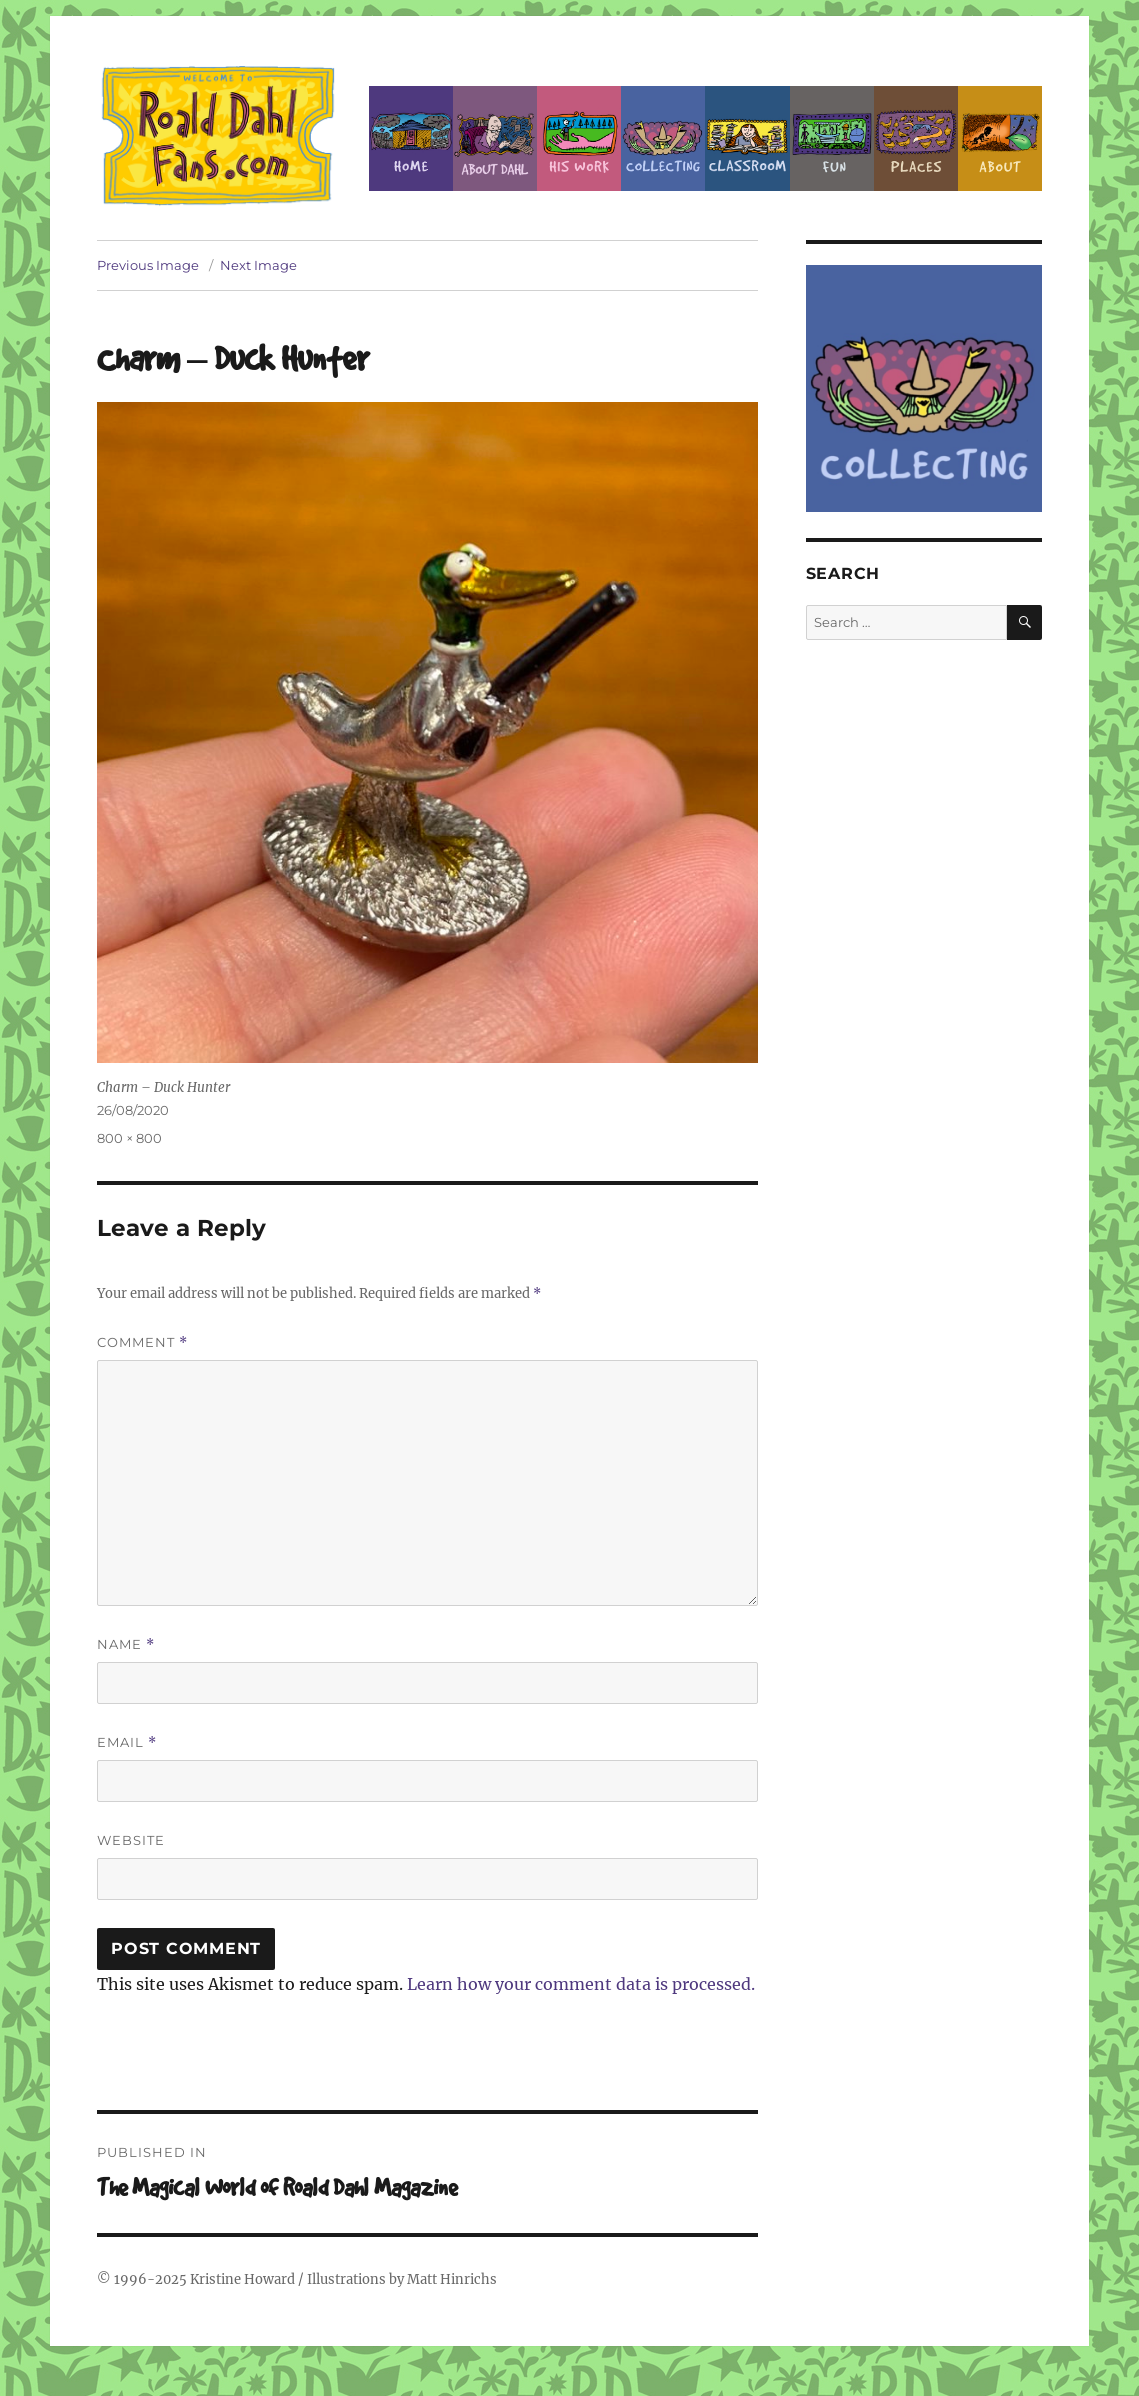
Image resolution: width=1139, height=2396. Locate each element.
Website (131, 1840)
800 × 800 (129, 1138)
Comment (142, 1342)
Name (126, 1644)
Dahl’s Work (579, 138)
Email (127, 1742)
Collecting (663, 138)
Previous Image (148, 265)
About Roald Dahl (495, 138)
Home (411, 138)
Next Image (258, 265)
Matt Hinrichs (452, 2279)
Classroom (747, 138)
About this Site (1000, 138)
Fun (832, 138)
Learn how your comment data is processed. (581, 1984)
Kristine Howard (242, 2279)
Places (916, 138)
